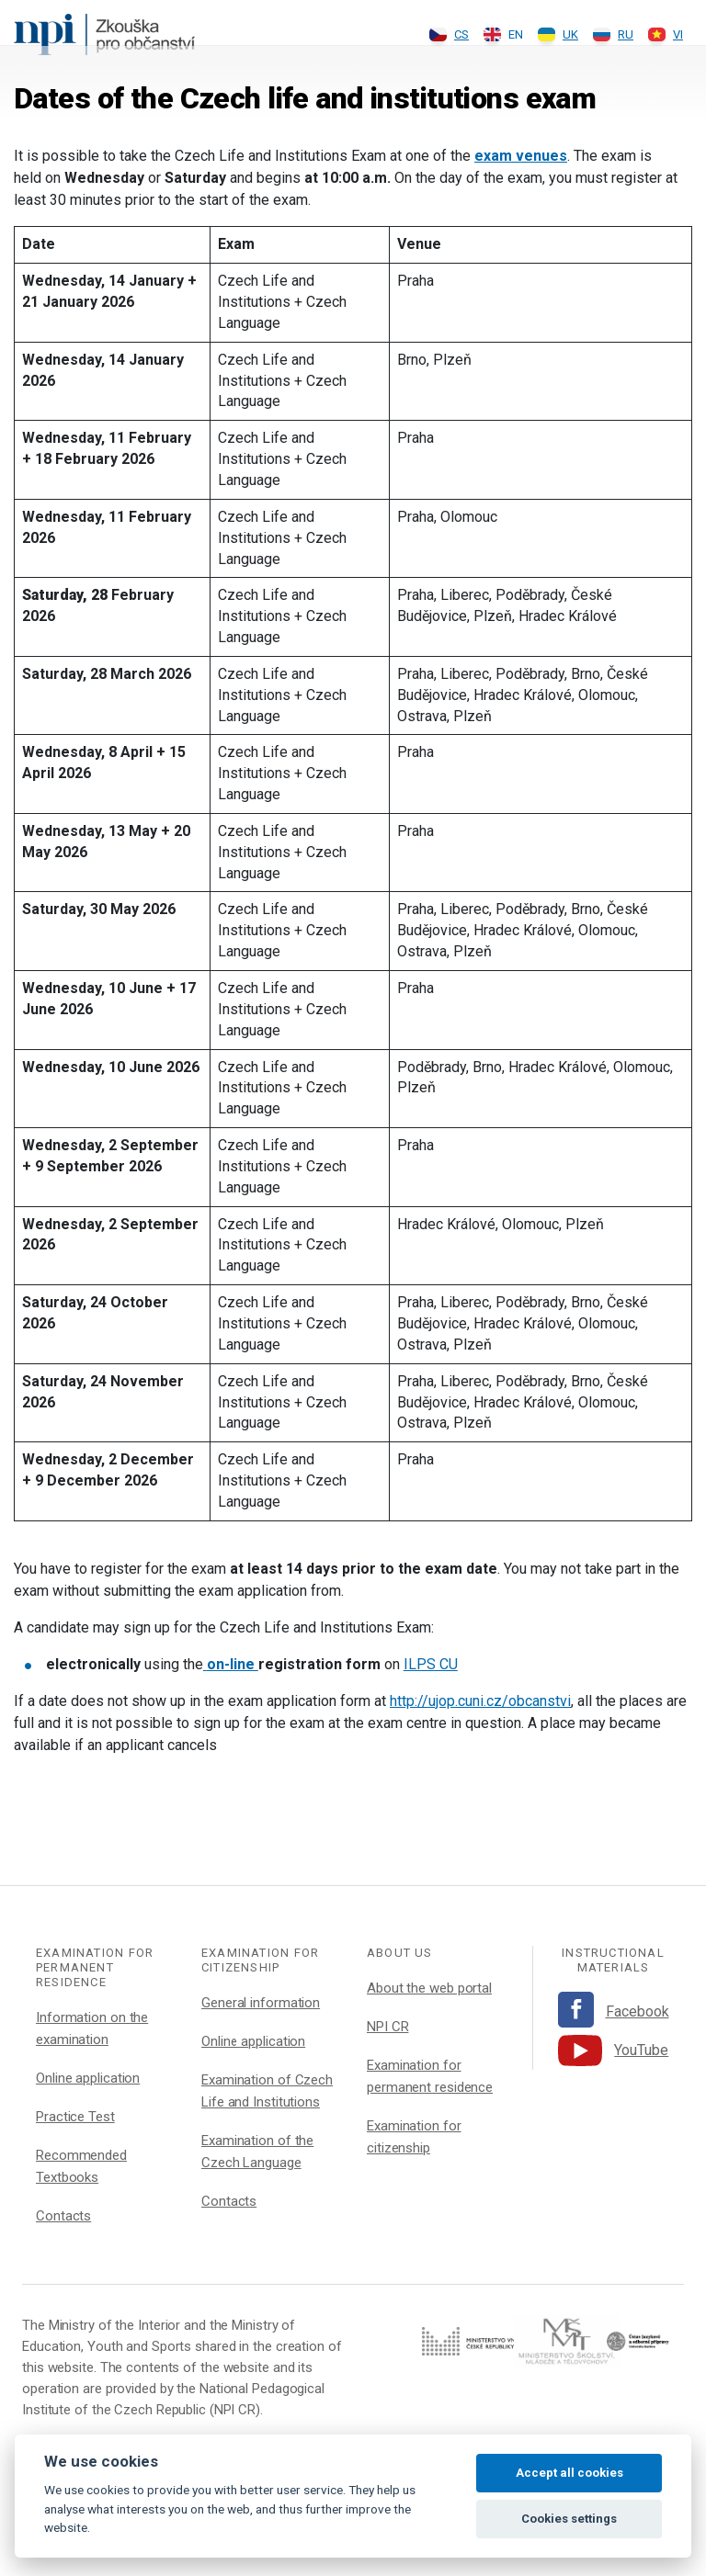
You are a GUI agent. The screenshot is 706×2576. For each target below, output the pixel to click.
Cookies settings (569, 2518)
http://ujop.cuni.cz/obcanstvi (480, 1701)
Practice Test (75, 2116)
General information (260, 2002)
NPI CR (387, 2026)
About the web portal (429, 1988)
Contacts (63, 2216)
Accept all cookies (569, 2473)
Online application (88, 2078)
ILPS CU (431, 1664)
